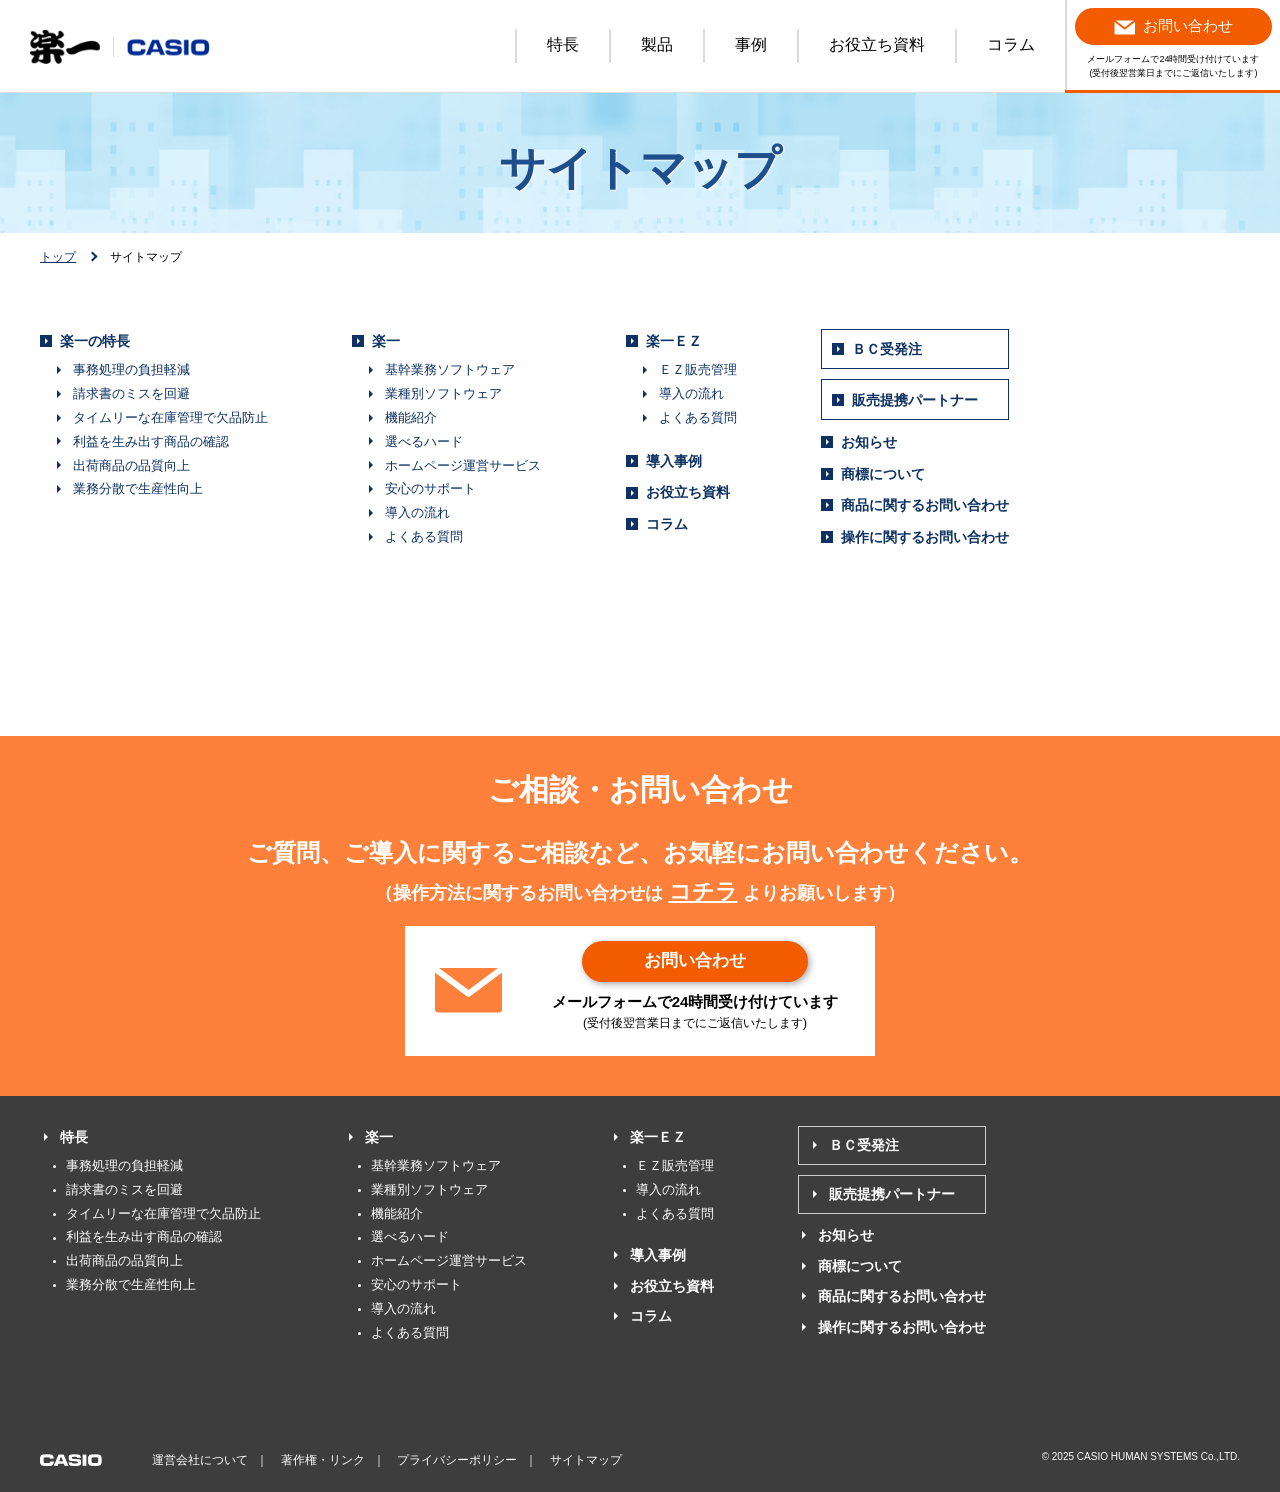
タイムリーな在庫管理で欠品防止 (170, 417)
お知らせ (869, 442)
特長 (563, 44)
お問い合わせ (695, 961)
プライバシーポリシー (457, 1460)
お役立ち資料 (877, 44)
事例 (751, 44)
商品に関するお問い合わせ (925, 505)
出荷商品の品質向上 (131, 465)
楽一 (386, 341)
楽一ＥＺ (674, 341)
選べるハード (424, 441)
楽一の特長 (95, 341)
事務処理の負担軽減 (131, 369)
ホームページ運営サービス (463, 465)
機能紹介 (411, 417)
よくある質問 (424, 536)
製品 (657, 44)
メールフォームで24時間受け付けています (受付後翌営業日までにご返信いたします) (1173, 43)
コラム (1011, 44)
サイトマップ (586, 1460)
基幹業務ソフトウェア (450, 369)
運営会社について (200, 1460)
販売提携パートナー (915, 400)
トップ (58, 257)
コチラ (703, 891)
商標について (883, 474)
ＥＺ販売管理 (698, 369)
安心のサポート (430, 488)
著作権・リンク (323, 1460)
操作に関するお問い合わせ (925, 537)
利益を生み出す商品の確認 (151, 441)
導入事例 (674, 461)
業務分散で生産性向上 (138, 488)
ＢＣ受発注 (887, 349)
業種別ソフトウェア (443, 393)
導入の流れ (417, 512)
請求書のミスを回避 (131, 393)
